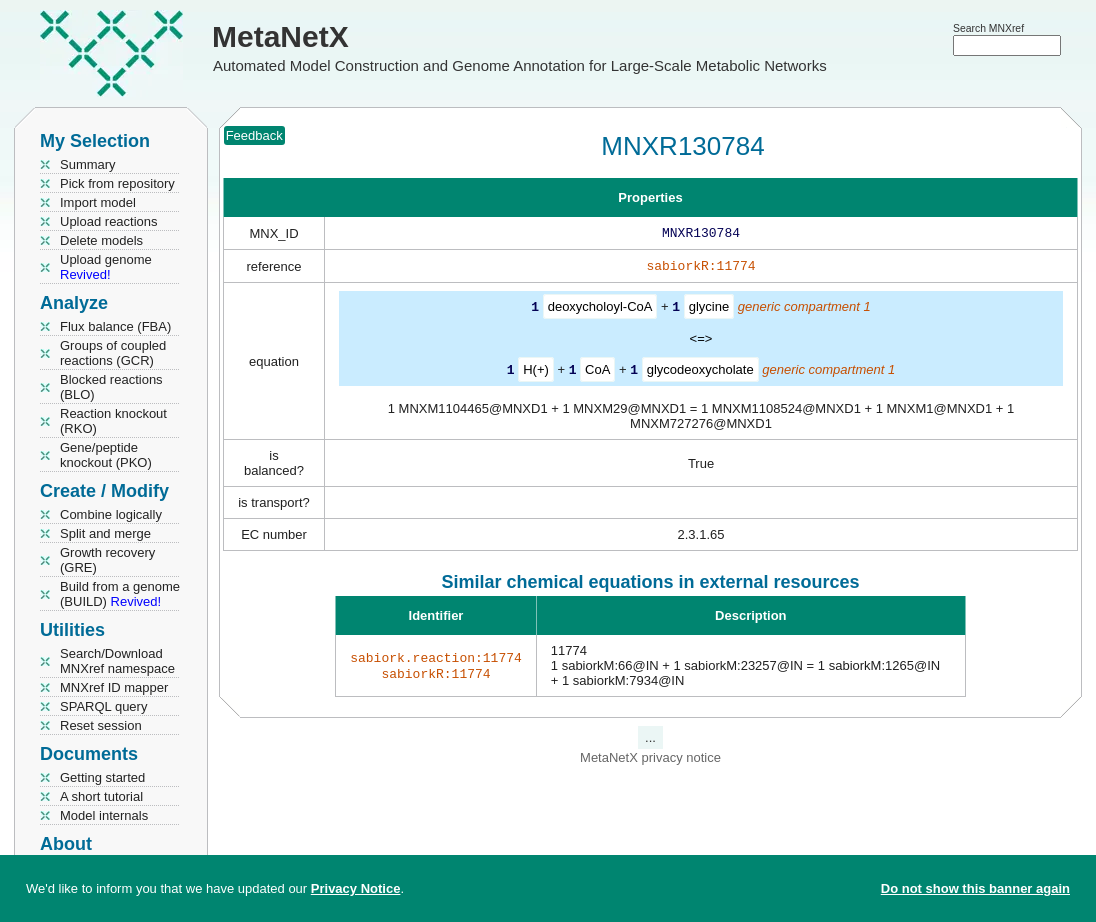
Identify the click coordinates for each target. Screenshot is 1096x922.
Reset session (101, 725)
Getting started (102, 777)
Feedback (254, 135)
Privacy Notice (356, 888)
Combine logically (111, 514)
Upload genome (106, 267)
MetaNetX (280, 36)
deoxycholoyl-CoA (600, 310)
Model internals (104, 815)
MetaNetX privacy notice (650, 759)
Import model (98, 202)
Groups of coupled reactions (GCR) (113, 353)
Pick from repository (117, 183)
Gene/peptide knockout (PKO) (106, 455)
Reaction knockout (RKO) (113, 421)
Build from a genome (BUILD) (120, 594)
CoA (597, 372)
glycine (709, 310)
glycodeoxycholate (700, 372)
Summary (88, 164)
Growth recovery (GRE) (107, 560)
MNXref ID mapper (114, 687)
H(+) (536, 372)
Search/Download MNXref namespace (117, 661)
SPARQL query (103, 706)
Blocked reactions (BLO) (111, 387)
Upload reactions (109, 221)
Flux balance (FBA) (115, 326)
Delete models (101, 240)
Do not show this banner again (975, 888)
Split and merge (105, 533)
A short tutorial (101, 796)
